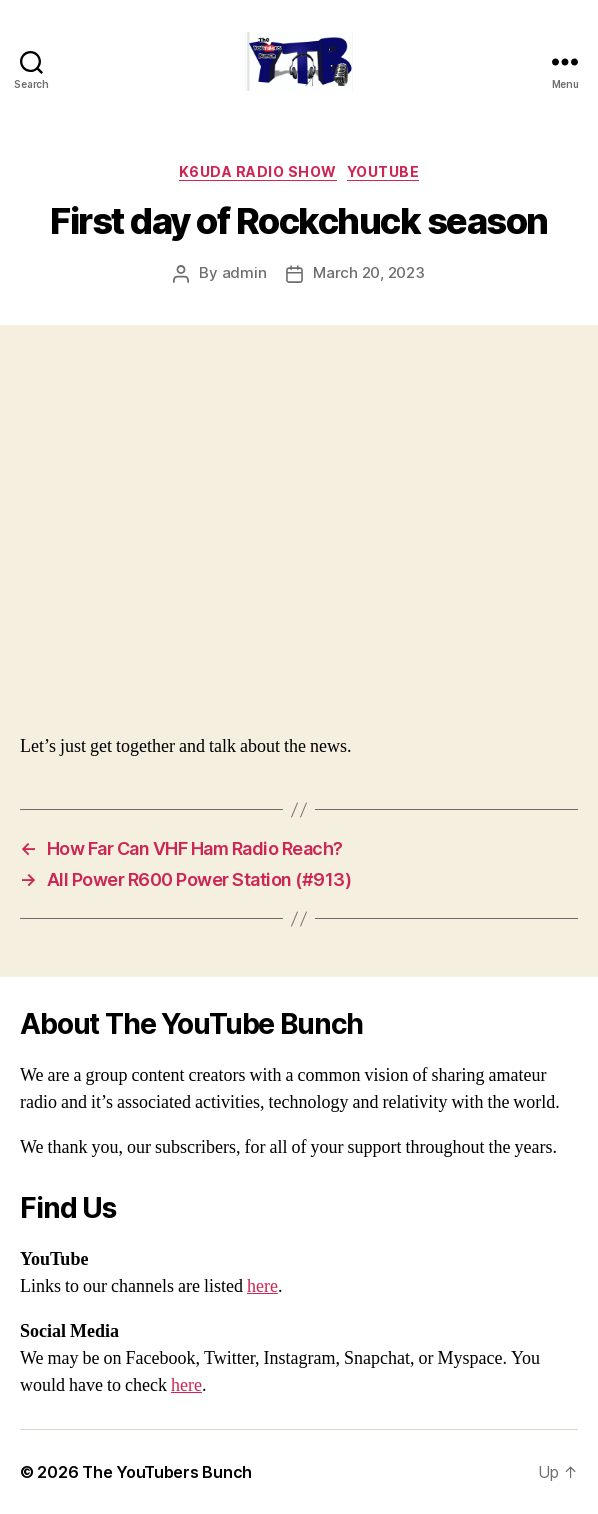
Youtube (383, 171)
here (262, 1286)
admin (244, 272)
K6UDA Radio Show (258, 171)
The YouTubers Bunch (167, 1472)
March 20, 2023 (368, 272)
